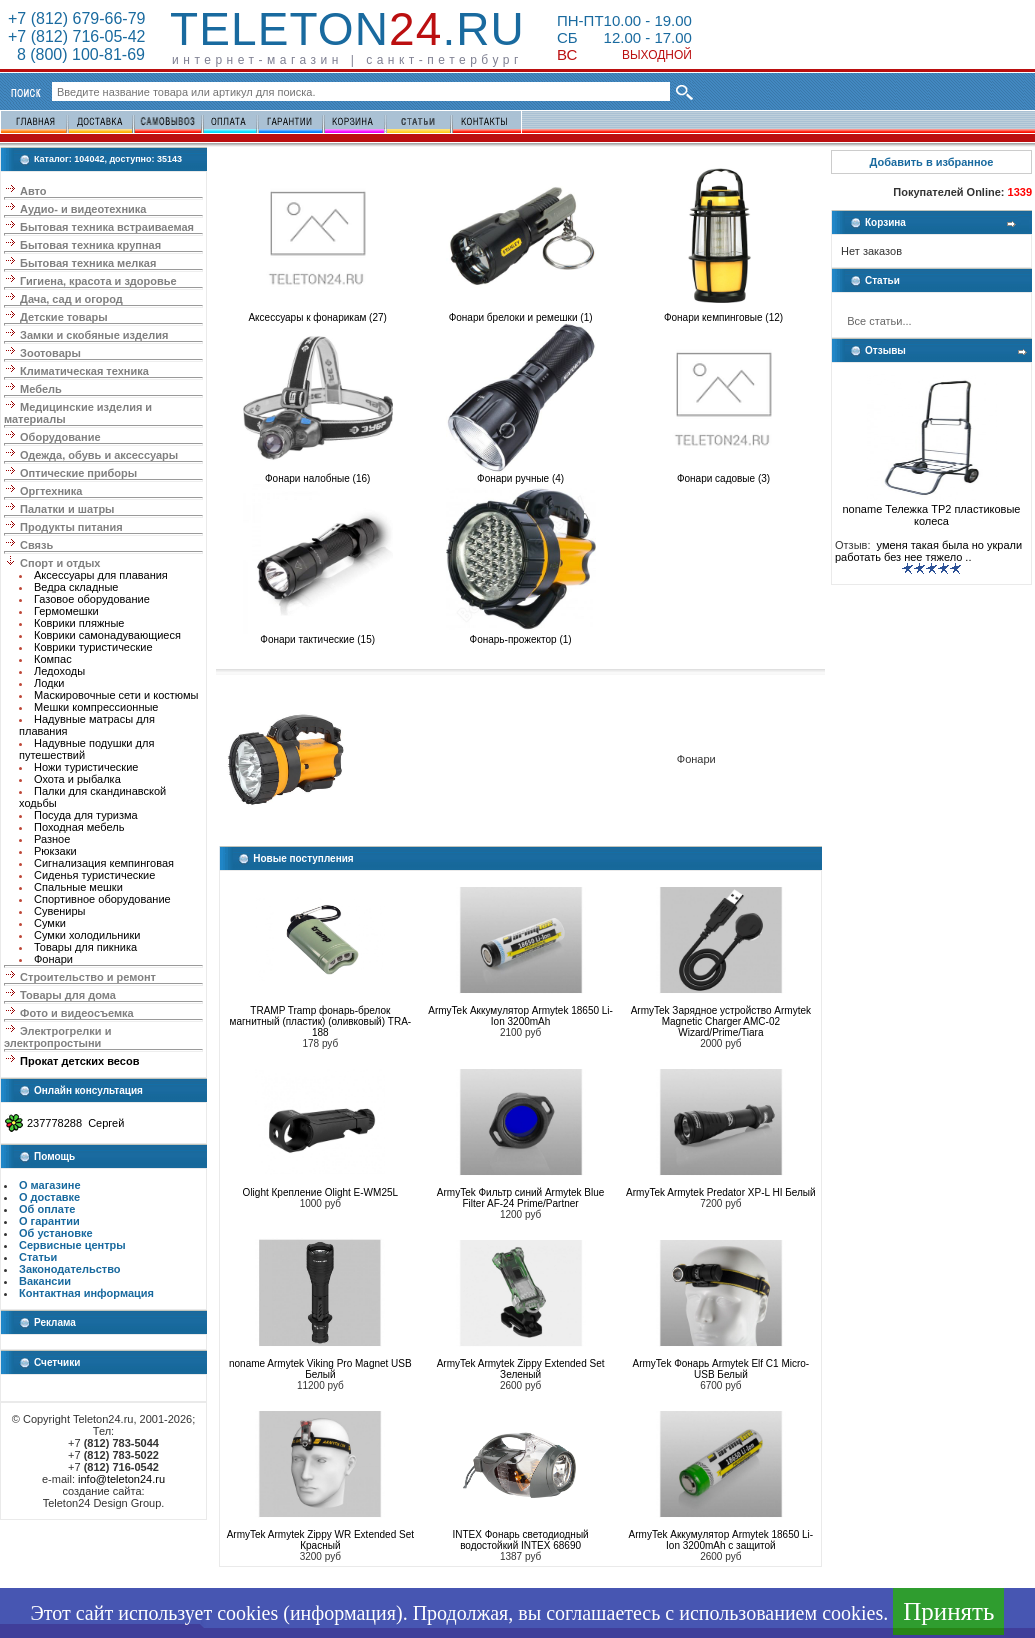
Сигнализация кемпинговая (104, 863)
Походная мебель (79, 827)
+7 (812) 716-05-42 (76, 36)
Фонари (53, 959)
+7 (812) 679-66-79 (76, 18)
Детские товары (64, 317)
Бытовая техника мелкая (88, 263)
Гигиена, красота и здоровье (98, 281)
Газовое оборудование (92, 599)
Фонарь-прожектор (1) (521, 635)
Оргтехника (51, 491)
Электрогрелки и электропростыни (57, 1037)
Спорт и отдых (60, 563)
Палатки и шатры (67, 509)
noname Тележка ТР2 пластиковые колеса (932, 510)
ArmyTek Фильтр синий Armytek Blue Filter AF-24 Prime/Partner (521, 1198)
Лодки (49, 683)
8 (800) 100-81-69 (76, 54)
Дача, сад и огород (71, 299)
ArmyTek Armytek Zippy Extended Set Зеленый (521, 1369)
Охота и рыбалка (77, 779)
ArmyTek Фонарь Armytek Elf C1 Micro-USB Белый (721, 1369)
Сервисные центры (72, 1245)
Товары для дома (68, 995)
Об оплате (47, 1209)
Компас (53, 659)
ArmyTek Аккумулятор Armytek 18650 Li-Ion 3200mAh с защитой (721, 1540)
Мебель (41, 389)
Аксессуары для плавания (101, 575)
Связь (36, 545)
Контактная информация (86, 1293)
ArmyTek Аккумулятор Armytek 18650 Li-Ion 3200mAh (520, 1016)
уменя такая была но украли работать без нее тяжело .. (928, 551)
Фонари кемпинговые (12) (724, 313)
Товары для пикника (85, 947)
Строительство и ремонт (88, 977)
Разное (52, 839)
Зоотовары (50, 353)
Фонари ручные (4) (521, 474)
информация (343, 1613)
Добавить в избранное (932, 162)
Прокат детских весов (79, 1061)
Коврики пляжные (79, 623)
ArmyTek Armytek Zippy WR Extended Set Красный (320, 1540)
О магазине (50, 1185)
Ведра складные (76, 587)
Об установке (56, 1233)
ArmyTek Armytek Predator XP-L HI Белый (721, 1192)
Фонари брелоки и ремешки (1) (521, 313)
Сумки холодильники (87, 935)
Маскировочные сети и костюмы (116, 695)
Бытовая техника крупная (90, 245)
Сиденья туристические (94, 875)
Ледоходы (59, 671)
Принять (948, 1611)
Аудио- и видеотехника (83, 209)
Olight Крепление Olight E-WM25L (320, 1192)
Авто (33, 191)
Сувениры (60, 911)
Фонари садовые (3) (724, 474)
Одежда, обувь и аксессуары (99, 455)
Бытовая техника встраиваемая (107, 227)
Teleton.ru (347, 29)
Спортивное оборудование (102, 899)
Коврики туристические (93, 647)
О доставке (49, 1197)
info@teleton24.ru (121, 1479)
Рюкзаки (55, 851)
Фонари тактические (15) (318, 635)
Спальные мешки (78, 887)
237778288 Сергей (75, 1123)
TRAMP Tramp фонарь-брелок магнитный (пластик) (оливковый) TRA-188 (321, 1021)
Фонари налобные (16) (318, 474)
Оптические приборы (78, 473)
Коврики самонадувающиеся (107, 635)
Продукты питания (71, 527)
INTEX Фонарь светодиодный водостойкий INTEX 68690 (521, 1540)
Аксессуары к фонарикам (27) (318, 313)
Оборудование (60, 437)
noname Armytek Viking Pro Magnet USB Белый (320, 1369)
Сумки (50, 923)
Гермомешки (66, 611)
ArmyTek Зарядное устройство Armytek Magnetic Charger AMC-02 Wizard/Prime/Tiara (721, 1021)
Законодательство (70, 1269)
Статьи (38, 1257)
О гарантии (49, 1221)
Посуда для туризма (86, 815)
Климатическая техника (84, 371)
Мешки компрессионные (96, 707)
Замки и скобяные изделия (94, 335)
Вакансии (45, 1281)
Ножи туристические (86, 767)
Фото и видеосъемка (77, 1013)
